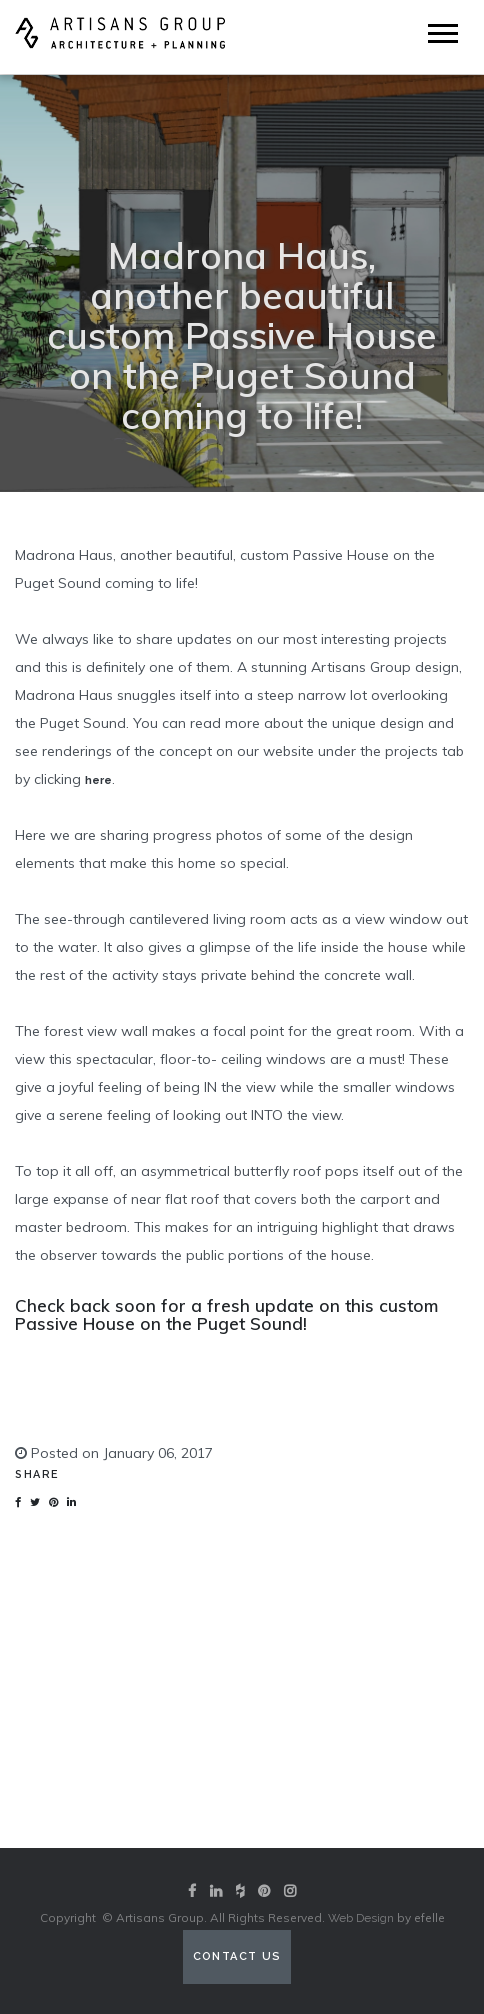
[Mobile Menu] (443, 33)
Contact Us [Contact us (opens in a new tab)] (237, 1956)
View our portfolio (242, 1767)
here (98, 780)
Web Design (361, 1918)
